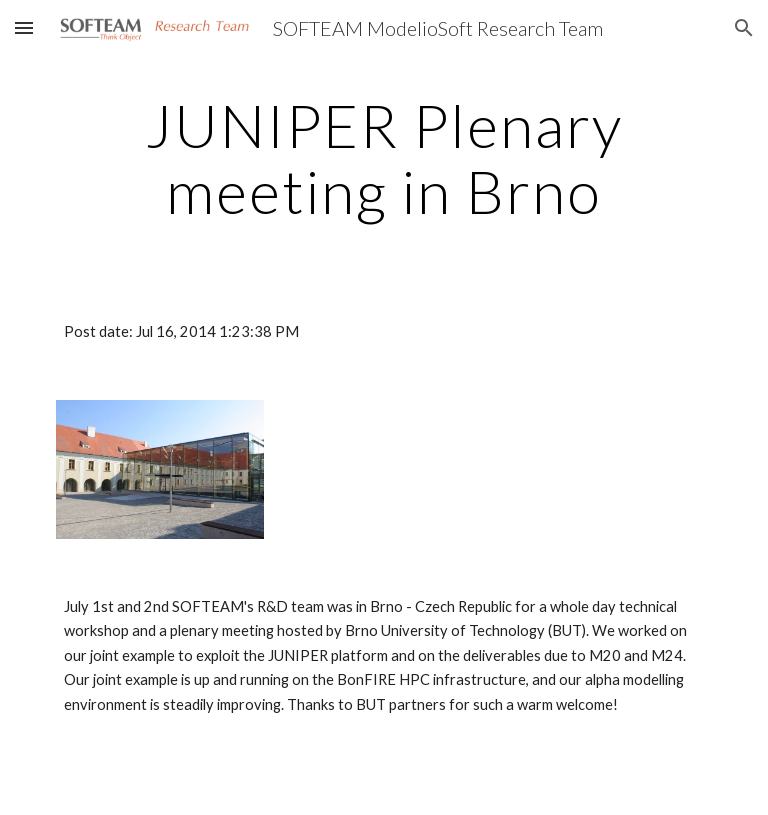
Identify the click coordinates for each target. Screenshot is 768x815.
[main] (383, 158)
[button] (24, 27)
